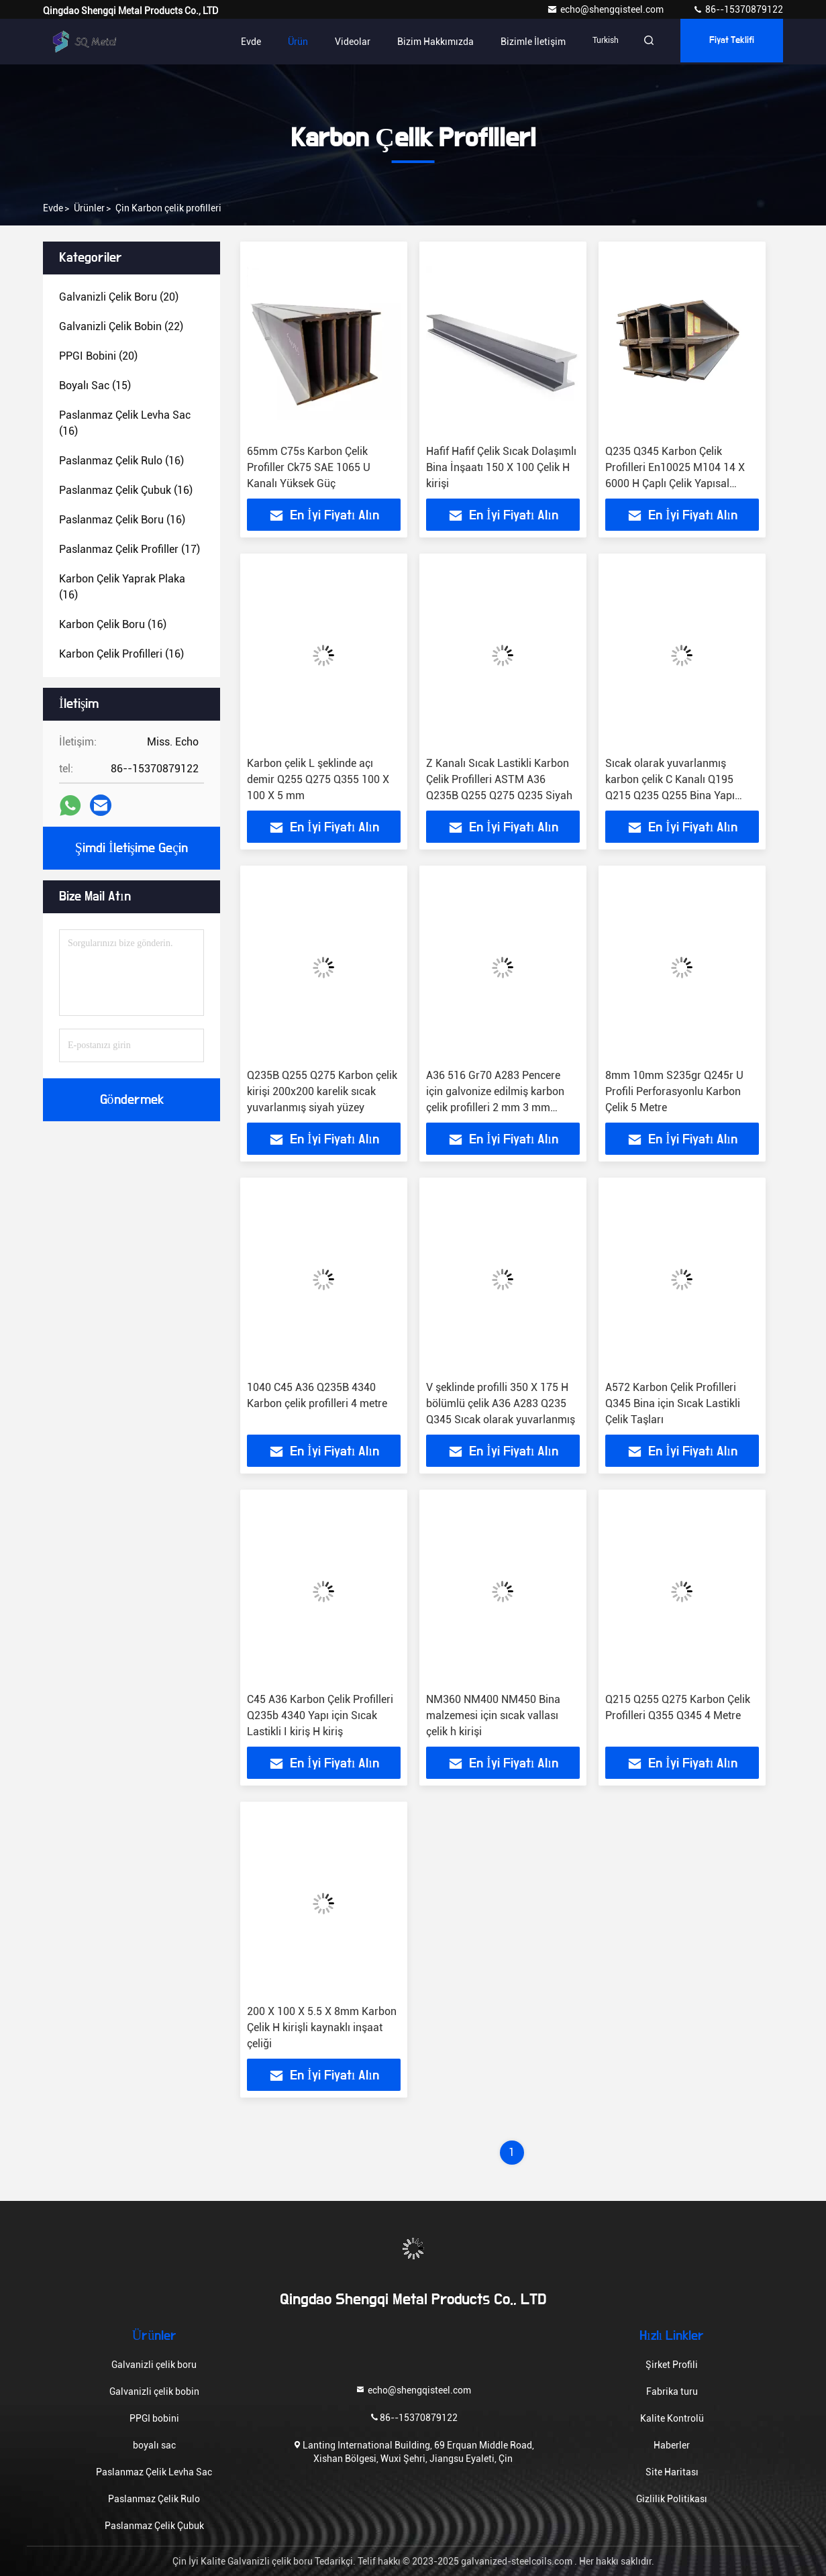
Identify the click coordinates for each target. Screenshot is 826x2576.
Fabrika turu (672, 2391)
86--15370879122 (737, 9)
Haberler (672, 2445)
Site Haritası (672, 2472)
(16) (125, 423)
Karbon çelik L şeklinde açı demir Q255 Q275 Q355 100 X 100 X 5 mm (318, 779)
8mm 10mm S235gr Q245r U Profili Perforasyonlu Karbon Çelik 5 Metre (674, 1091)
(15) (95, 385)
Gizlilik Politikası (671, 2498)
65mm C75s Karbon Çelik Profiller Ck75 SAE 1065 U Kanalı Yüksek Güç (308, 467)
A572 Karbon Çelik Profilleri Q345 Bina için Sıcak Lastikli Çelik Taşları (672, 1403)
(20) (118, 297)
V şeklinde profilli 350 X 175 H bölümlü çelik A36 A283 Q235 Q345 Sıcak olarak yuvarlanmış (500, 1403)
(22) (121, 326)
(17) (129, 549)
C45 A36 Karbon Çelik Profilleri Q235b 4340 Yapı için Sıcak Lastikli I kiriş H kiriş (320, 1715)
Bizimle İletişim (521, 41)
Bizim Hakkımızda (423, 41)
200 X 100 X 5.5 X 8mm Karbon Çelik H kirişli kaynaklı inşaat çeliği (322, 2027)
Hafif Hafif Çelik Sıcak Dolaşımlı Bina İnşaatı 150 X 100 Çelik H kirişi (501, 467)
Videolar (340, 41)
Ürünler (89, 208)
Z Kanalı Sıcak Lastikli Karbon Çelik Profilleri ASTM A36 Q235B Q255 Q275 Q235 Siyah (499, 779)
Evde (239, 41)
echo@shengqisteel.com (606, 9)
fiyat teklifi (729, 41)
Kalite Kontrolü (672, 2418)
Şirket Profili (672, 2364)
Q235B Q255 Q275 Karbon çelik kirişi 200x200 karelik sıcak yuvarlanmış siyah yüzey (322, 1091)
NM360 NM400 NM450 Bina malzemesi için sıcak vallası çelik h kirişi (493, 1715)
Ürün (286, 41)
